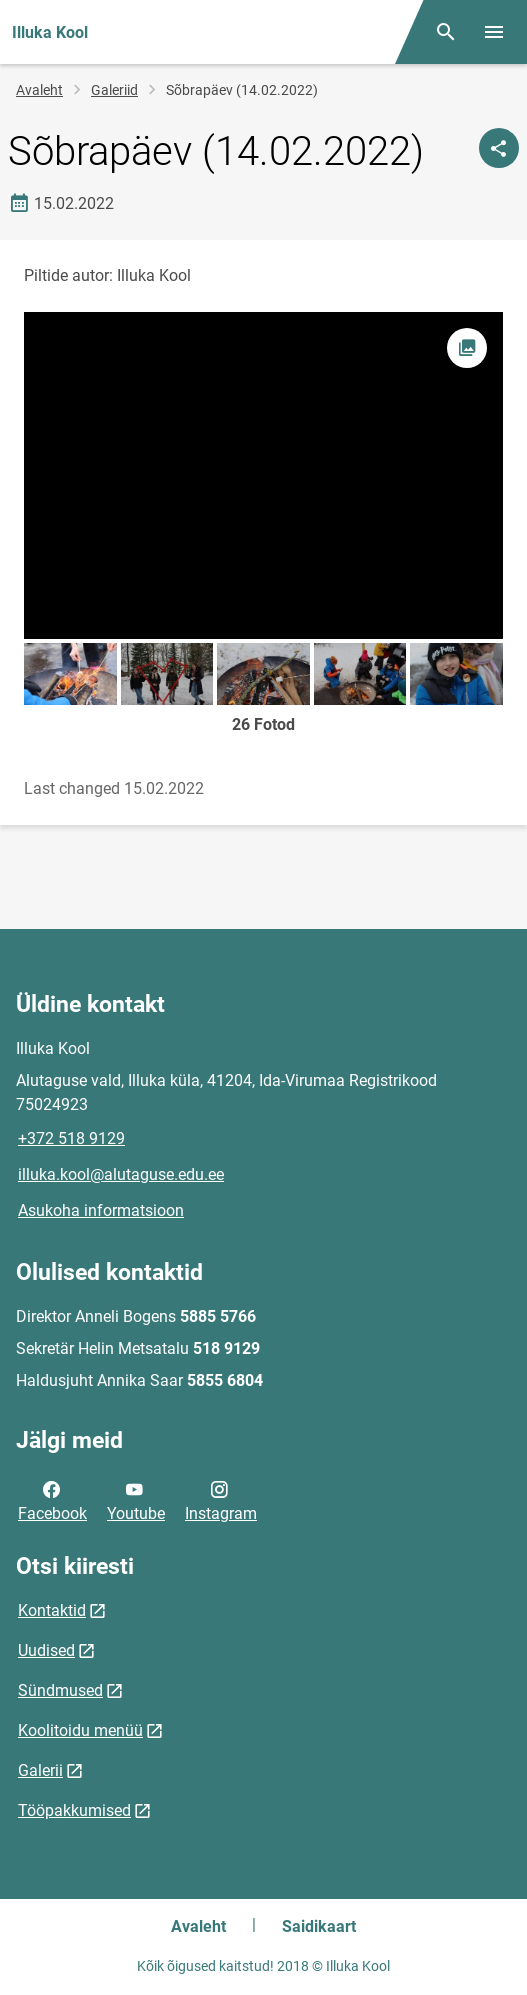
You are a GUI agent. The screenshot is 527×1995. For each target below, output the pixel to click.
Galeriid (114, 90)
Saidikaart (319, 1926)
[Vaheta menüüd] (494, 32)
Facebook (52, 1500)
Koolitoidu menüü (80, 1730)
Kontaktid (52, 1610)
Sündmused (60, 1690)
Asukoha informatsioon (101, 1210)
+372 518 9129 (71, 1138)
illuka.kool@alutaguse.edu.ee (121, 1174)
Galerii (40, 1770)
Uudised (46, 1650)
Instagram (221, 1500)
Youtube (136, 1500)
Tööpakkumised (74, 1810)
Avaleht (39, 90)
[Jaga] (499, 148)
